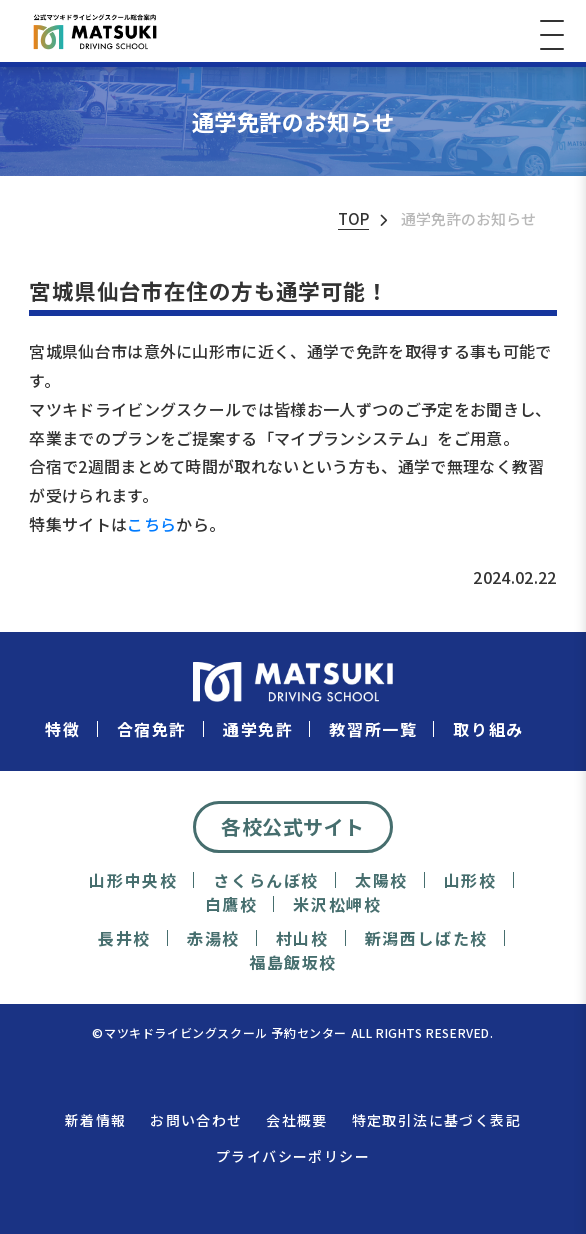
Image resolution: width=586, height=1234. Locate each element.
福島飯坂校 (293, 962)
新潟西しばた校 (426, 938)
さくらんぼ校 (266, 880)
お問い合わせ (196, 1120)
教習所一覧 (373, 729)
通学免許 (258, 729)
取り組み (488, 729)
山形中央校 (133, 880)
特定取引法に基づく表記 (436, 1120)
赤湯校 (213, 938)
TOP (353, 218)
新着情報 (96, 1120)
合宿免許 (152, 729)
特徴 (62, 729)
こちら (151, 524)
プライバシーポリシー (293, 1156)
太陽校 (381, 880)
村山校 (302, 938)
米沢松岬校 (337, 904)
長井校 (124, 938)
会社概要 (297, 1120)
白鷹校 (231, 904)
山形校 (470, 880)
